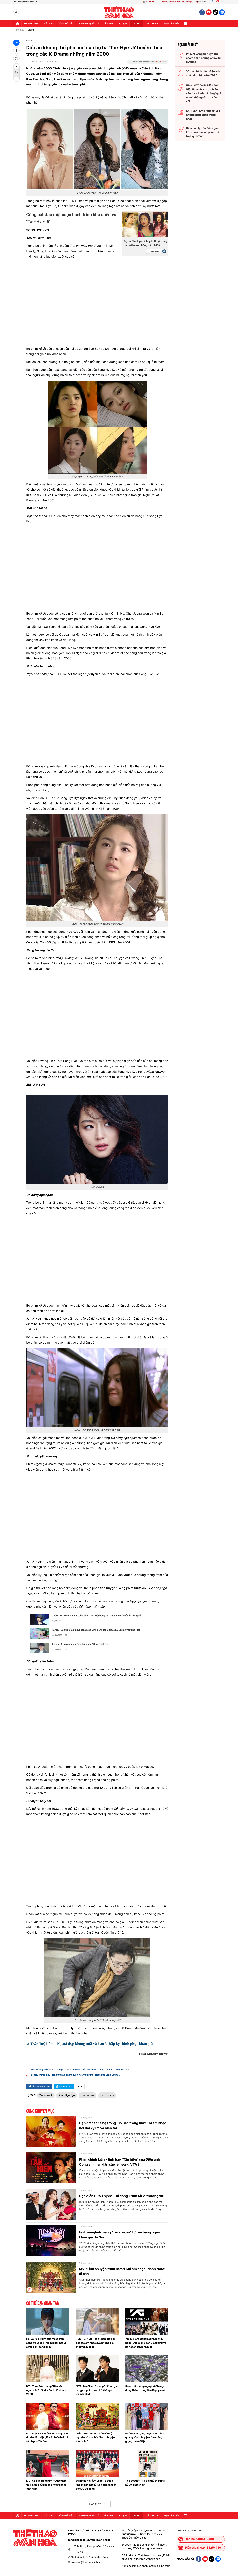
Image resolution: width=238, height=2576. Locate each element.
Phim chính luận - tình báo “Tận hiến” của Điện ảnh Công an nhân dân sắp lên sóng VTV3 (119, 2161)
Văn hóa (109, 23)
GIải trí (137, 23)
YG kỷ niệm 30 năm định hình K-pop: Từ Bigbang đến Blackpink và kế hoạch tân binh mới (145, 2342)
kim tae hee (87, 2095)
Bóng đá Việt (66, 23)
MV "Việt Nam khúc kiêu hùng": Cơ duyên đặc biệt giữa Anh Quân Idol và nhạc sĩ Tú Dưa (47, 2437)
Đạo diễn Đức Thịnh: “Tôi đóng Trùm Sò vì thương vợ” (121, 2196)
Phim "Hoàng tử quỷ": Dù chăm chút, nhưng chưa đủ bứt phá (203, 57)
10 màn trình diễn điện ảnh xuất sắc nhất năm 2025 (203, 73)
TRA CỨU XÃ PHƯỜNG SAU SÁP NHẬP (176, 2)
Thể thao (48, 23)
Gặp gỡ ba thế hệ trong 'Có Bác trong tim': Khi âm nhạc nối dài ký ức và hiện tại (122, 2125)
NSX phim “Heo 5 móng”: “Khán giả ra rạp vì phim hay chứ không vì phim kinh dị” (97, 2390)
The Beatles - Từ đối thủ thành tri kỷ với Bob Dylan (145, 2482)
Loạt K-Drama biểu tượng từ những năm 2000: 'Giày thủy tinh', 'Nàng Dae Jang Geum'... (75, 2075)
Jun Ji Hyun (107, 2095)
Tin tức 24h (31, 23)
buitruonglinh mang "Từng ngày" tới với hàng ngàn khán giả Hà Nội (119, 2234)
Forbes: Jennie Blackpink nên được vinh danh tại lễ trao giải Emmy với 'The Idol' (96, 1629)
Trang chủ (18, 30)
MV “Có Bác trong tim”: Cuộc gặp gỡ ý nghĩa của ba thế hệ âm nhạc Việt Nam (46, 2484)
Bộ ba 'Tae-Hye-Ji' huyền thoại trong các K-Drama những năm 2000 (145, 243)
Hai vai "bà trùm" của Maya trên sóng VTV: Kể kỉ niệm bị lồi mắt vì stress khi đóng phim (46, 2342)
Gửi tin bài (202, 2)
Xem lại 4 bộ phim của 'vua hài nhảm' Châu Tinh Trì (80, 1644)
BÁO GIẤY (150, 2)
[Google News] (147, 63)
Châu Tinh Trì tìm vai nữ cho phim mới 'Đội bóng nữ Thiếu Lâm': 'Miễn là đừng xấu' (97, 1615)
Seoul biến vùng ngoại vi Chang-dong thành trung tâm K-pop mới (145, 2388)
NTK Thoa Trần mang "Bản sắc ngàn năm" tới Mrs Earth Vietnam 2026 (46, 2390)
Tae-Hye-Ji (45, 2095)
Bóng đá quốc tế (89, 23)
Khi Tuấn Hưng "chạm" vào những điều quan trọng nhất (203, 114)
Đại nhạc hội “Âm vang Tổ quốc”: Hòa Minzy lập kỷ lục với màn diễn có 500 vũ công (96, 2484)
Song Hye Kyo (66, 2095)
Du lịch (123, 23)
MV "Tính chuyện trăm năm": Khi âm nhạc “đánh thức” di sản (122, 2271)
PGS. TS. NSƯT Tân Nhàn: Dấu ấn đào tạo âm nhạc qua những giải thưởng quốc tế (96, 2342)
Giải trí (31, 30)
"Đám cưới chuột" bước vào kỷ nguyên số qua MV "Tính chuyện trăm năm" (95, 2437)
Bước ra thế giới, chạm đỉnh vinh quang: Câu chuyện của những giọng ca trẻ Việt (144, 2437)
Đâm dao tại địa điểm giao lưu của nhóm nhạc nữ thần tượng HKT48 (203, 132)
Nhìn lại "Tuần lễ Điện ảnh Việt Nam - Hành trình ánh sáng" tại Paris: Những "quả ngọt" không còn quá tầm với (203, 93)
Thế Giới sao (153, 23)
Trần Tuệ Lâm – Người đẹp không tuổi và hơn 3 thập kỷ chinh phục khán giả (92, 2044)
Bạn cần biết (173, 23)
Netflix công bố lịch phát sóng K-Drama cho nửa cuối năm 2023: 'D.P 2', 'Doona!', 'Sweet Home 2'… (81, 2069)
